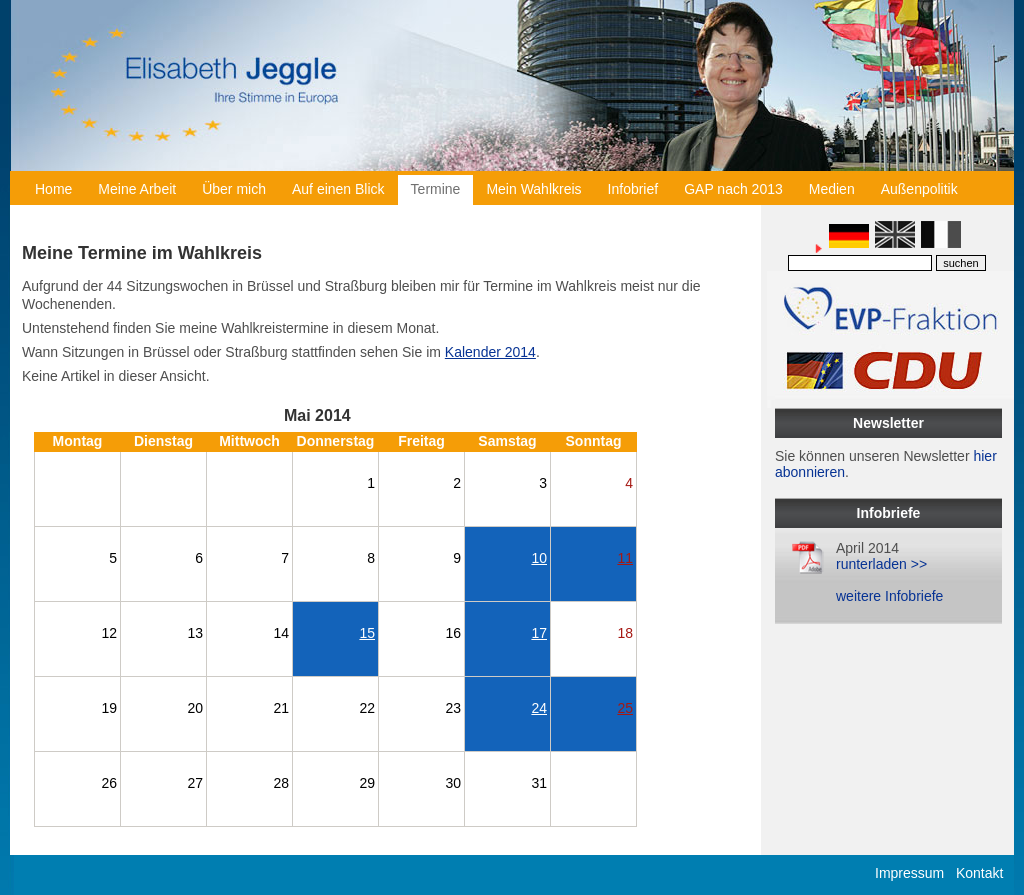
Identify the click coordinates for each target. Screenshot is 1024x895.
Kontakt (979, 873)
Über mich (234, 189)
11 (625, 558)
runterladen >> (881, 564)
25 (625, 708)
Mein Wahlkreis (533, 189)
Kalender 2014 (490, 352)
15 (367, 633)
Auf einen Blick (338, 189)
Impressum (909, 873)
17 (539, 633)
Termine (436, 189)
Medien (832, 189)
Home (53, 189)
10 (539, 558)
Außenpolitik (919, 189)
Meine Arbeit (137, 189)
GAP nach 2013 (733, 189)
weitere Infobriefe (889, 596)
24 (539, 708)
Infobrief (633, 189)
